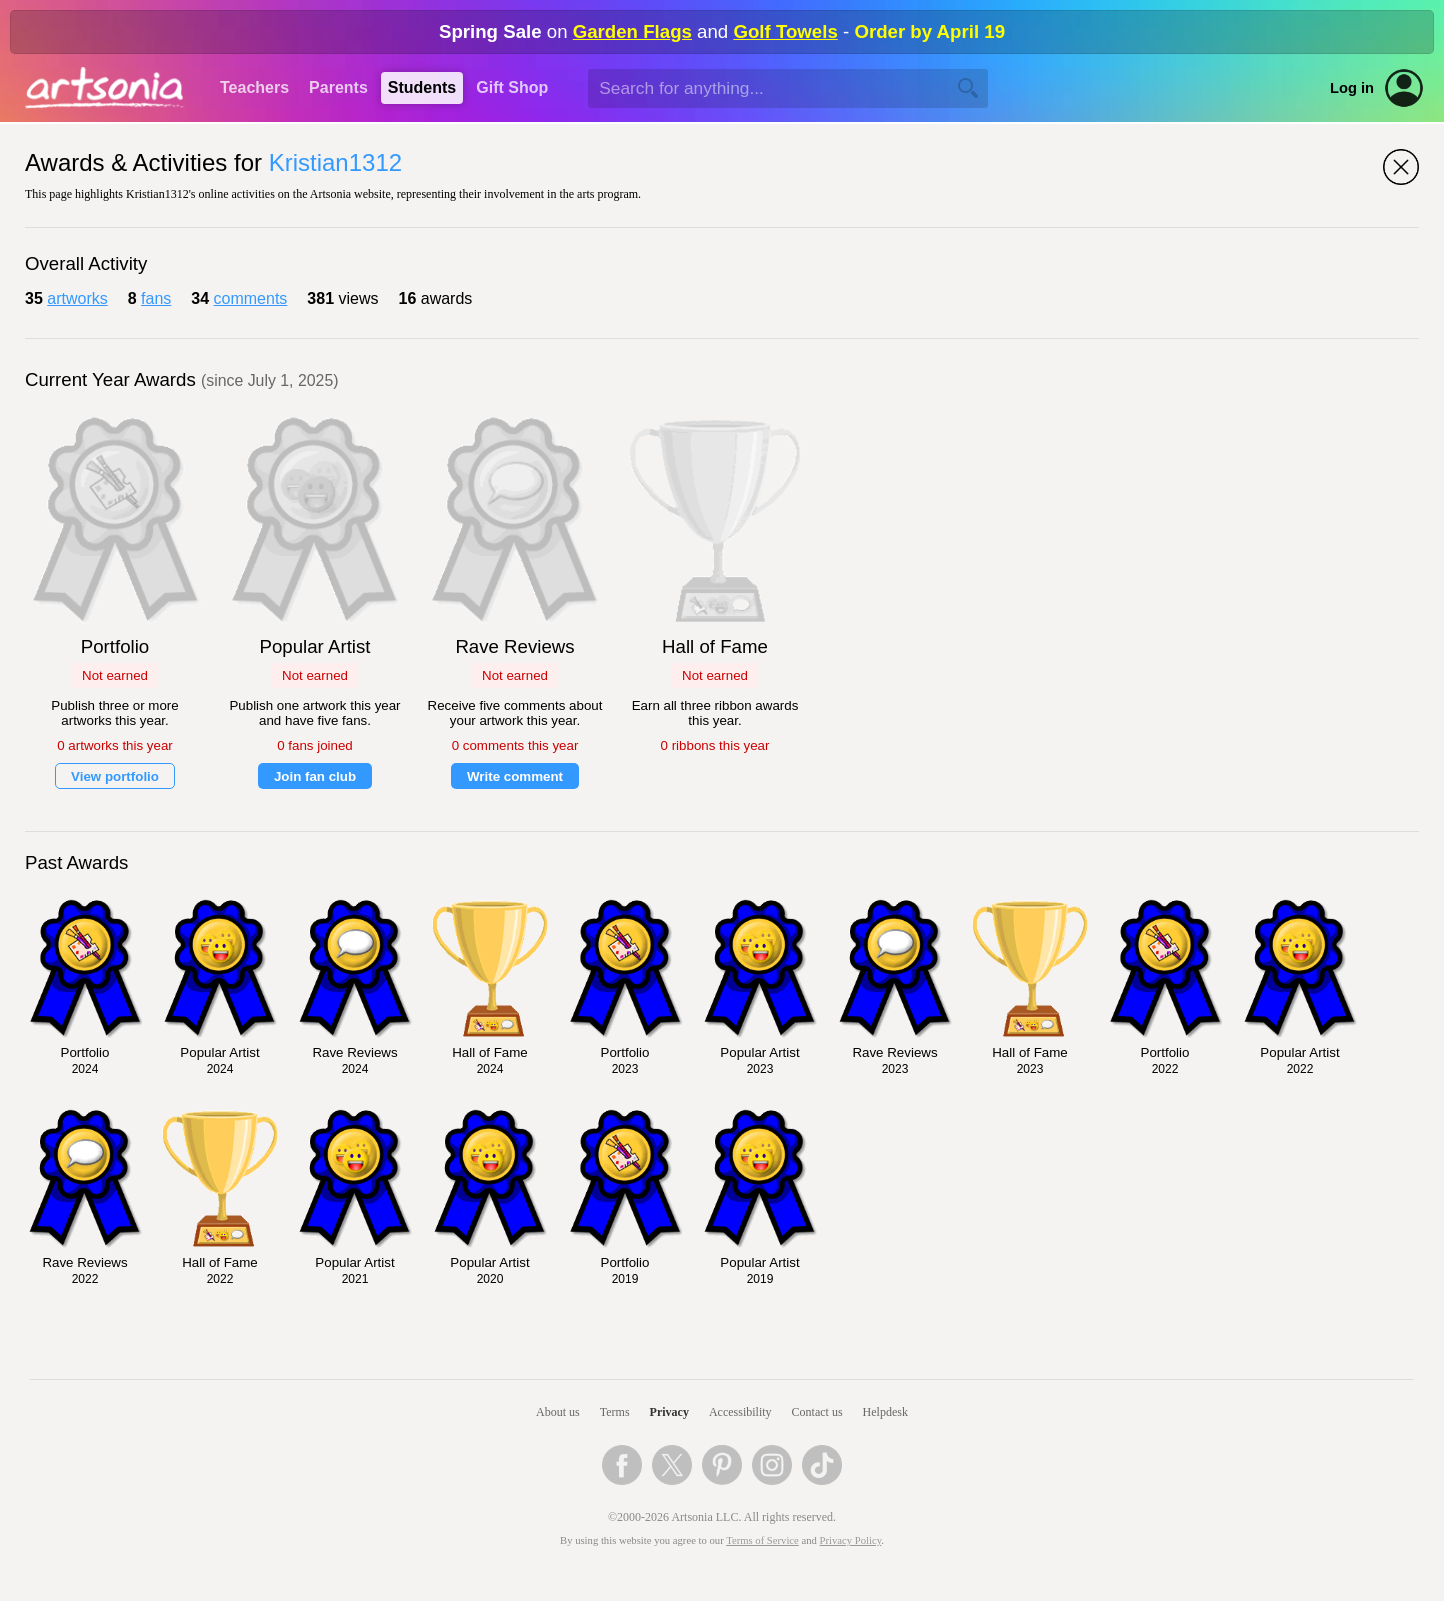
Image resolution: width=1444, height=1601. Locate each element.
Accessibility (740, 1412)
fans (156, 298)
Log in (1352, 88)
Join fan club (315, 776)
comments (251, 298)
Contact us (817, 1412)
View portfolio (115, 776)
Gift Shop (512, 87)
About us (558, 1412)
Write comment (515, 776)
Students (422, 87)
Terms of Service (762, 1540)
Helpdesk (885, 1412)
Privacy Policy (851, 1540)
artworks (77, 298)
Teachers (254, 87)
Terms (615, 1412)
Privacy (669, 1412)
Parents (338, 87)
